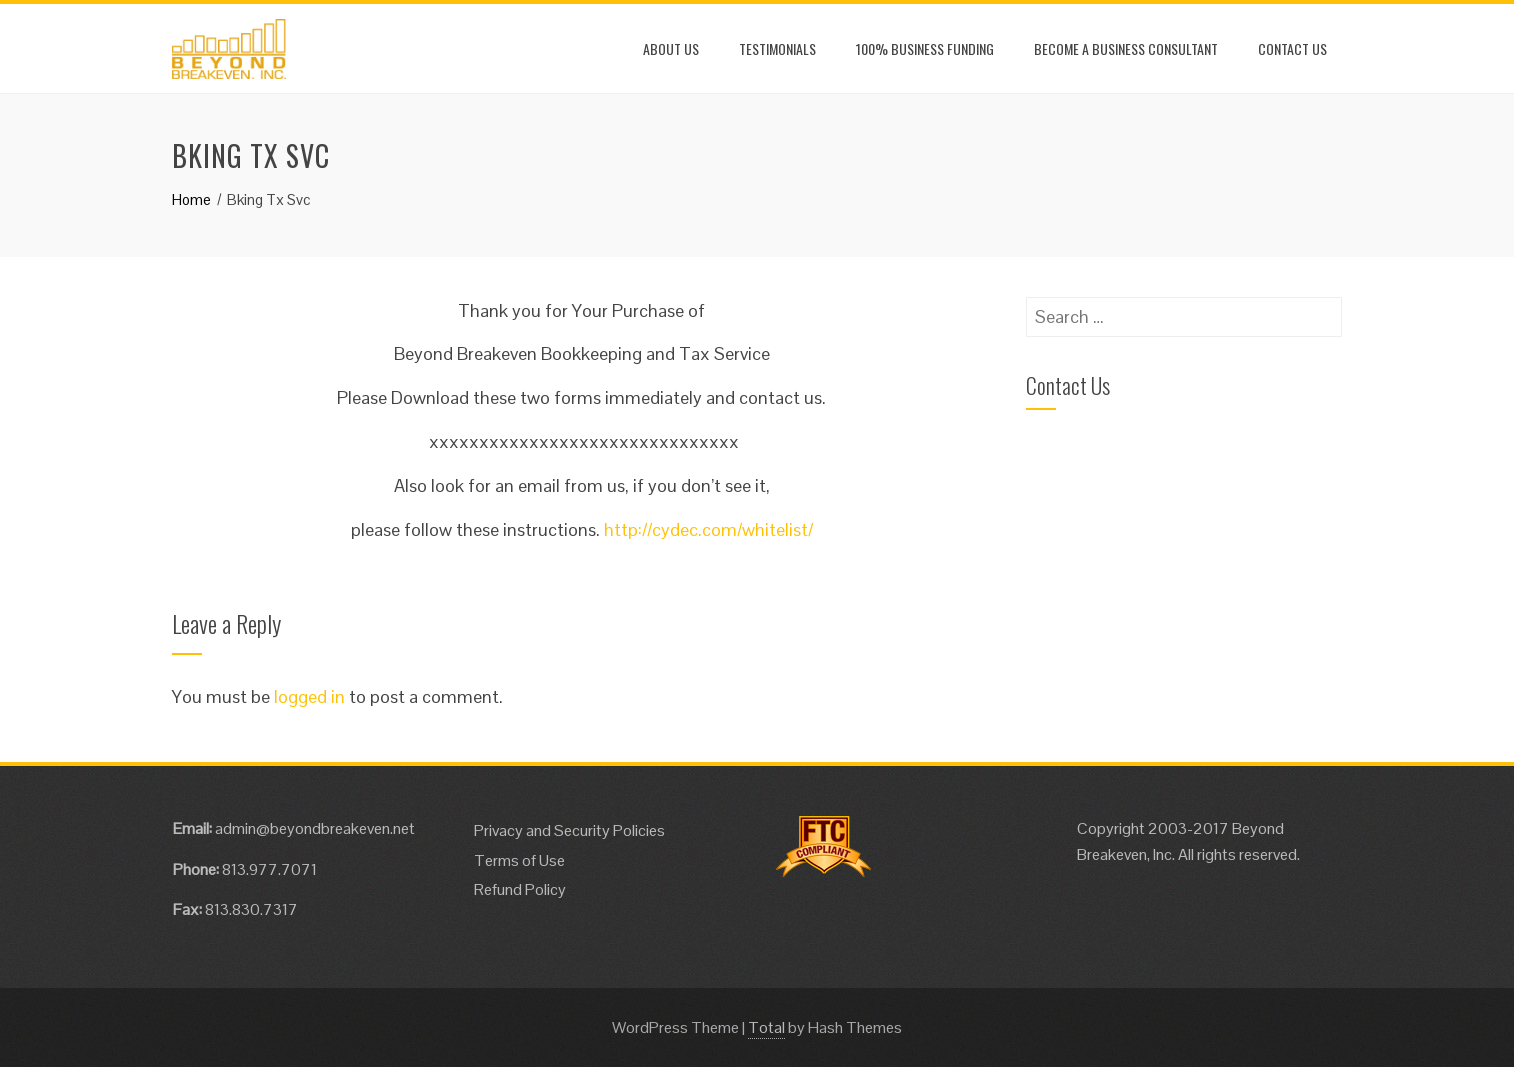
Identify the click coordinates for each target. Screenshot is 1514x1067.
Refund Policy (520, 889)
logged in (309, 696)
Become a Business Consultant (1126, 48)
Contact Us (1292, 48)
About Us (671, 48)
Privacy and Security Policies (569, 830)
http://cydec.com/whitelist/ (708, 529)
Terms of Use (519, 860)
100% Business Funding (925, 48)
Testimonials (777, 48)
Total (766, 1027)
